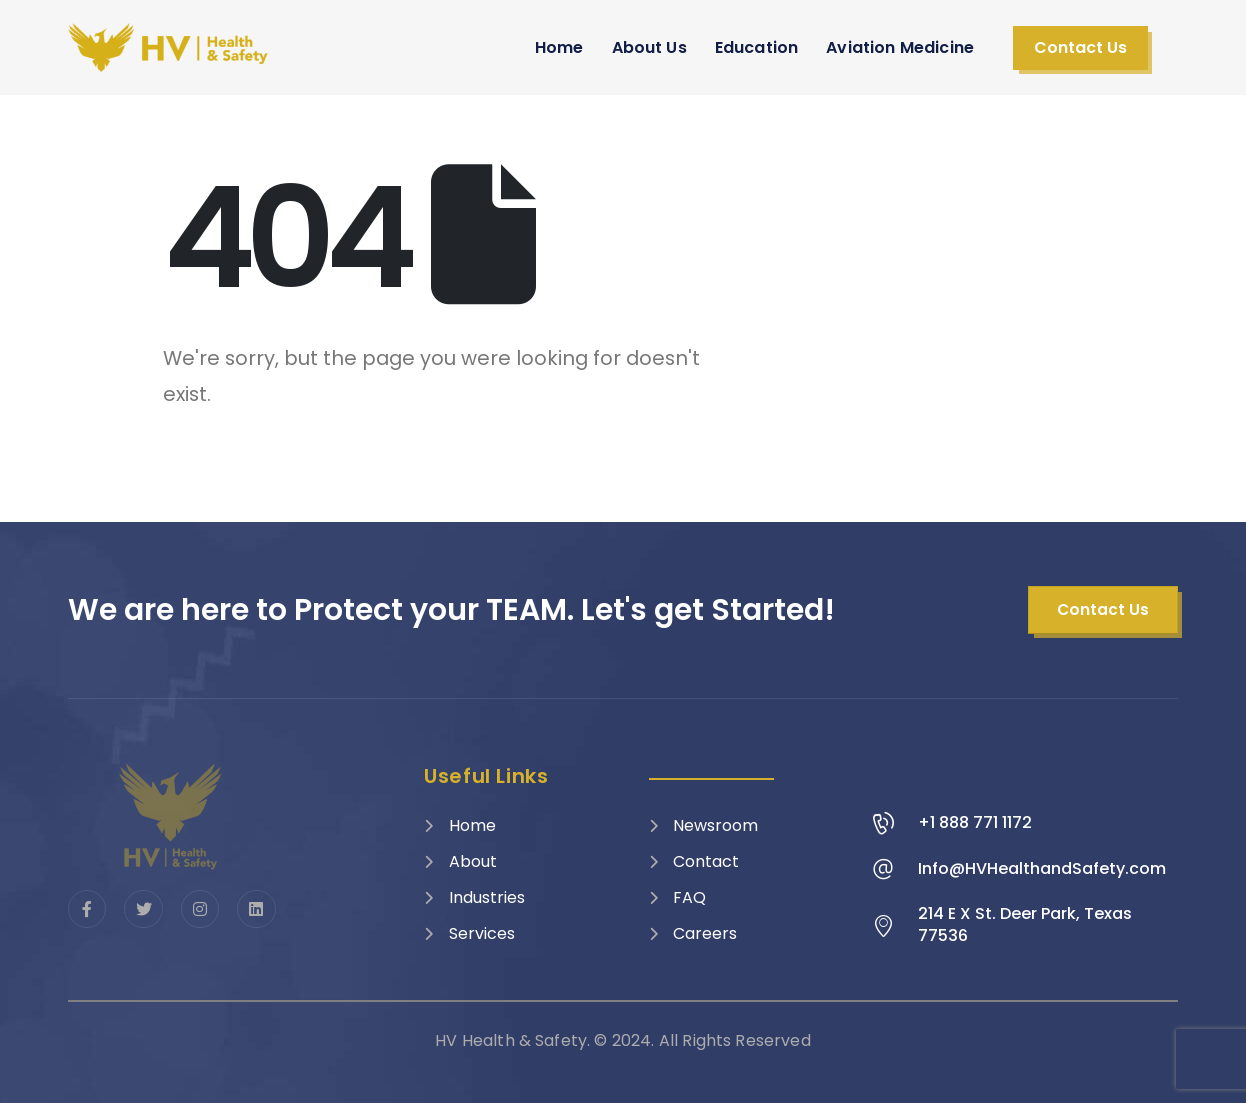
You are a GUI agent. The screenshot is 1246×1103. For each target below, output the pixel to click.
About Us (649, 47)
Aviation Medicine (900, 47)
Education (756, 47)
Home (559, 47)
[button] (1080, 48)
